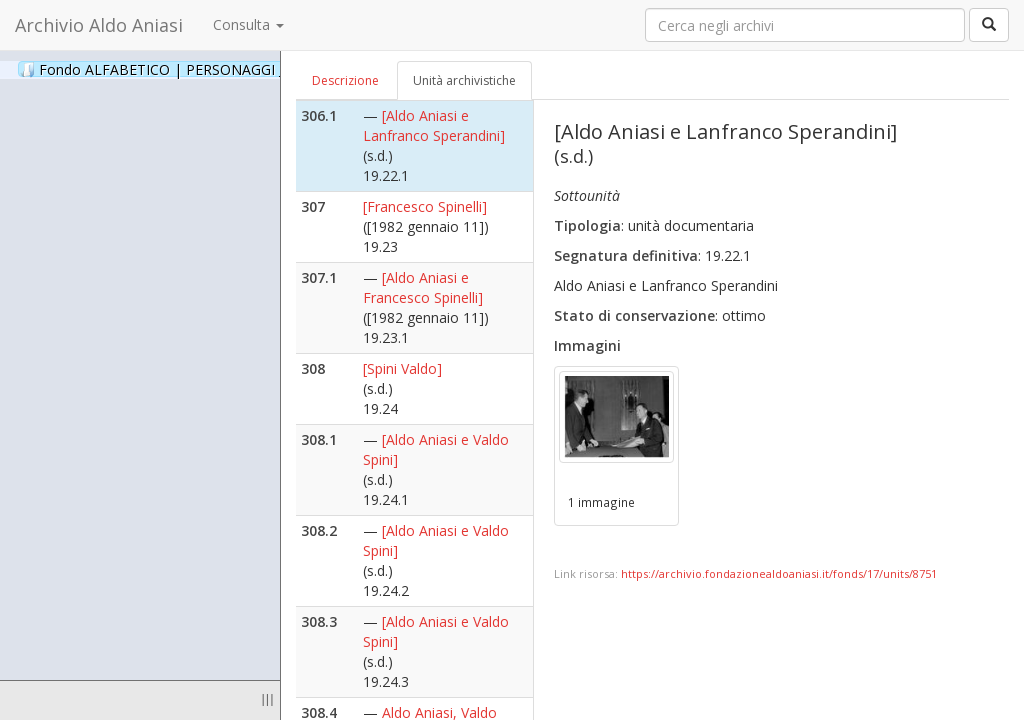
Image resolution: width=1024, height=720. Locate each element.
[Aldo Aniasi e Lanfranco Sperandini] (434, 125)
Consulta (248, 24)
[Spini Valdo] (402, 368)
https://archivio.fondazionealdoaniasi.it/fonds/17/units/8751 (779, 573)
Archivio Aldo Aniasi (99, 25)
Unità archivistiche (464, 80)
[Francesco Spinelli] (425, 206)
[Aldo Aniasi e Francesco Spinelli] (423, 287)
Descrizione (345, 80)
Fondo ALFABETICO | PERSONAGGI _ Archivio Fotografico (242, 69)
